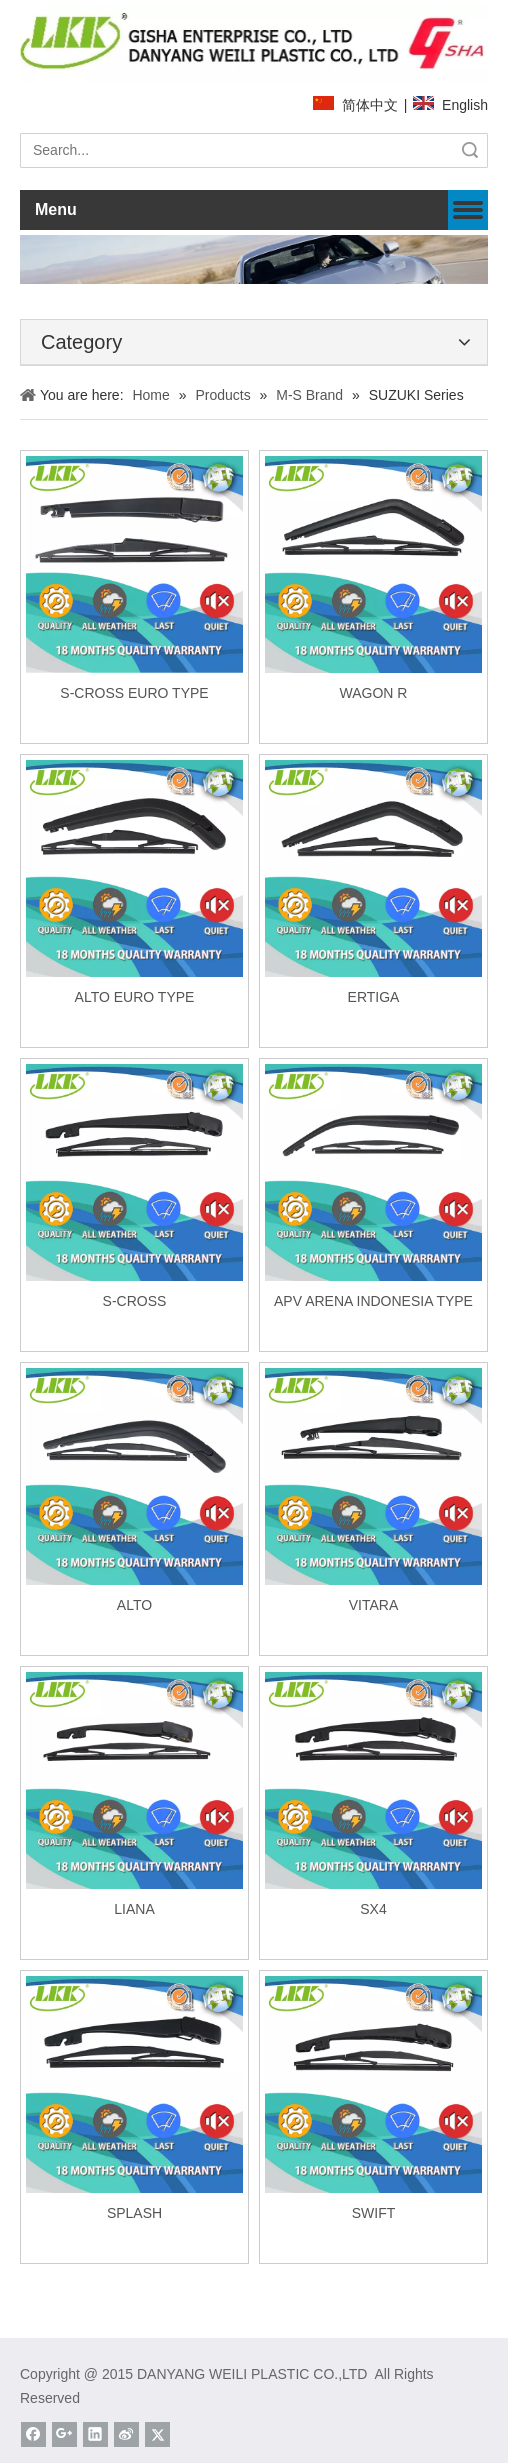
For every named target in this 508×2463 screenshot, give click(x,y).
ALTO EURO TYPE (135, 997)
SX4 (373, 1909)
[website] (254, 43)
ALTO (134, 1605)
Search (470, 150)
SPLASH (134, 2213)
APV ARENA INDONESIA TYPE (373, 1301)
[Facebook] (33, 2434)
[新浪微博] (126, 2434)
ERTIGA (374, 997)
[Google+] (64, 2434)
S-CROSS (135, 1301)
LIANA (134, 1909)
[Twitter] (157, 2434)
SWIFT (374, 2213)
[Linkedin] (95, 2434)
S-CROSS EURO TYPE (134, 693)
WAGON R (374, 693)
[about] (254, 260)
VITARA (374, 1605)
